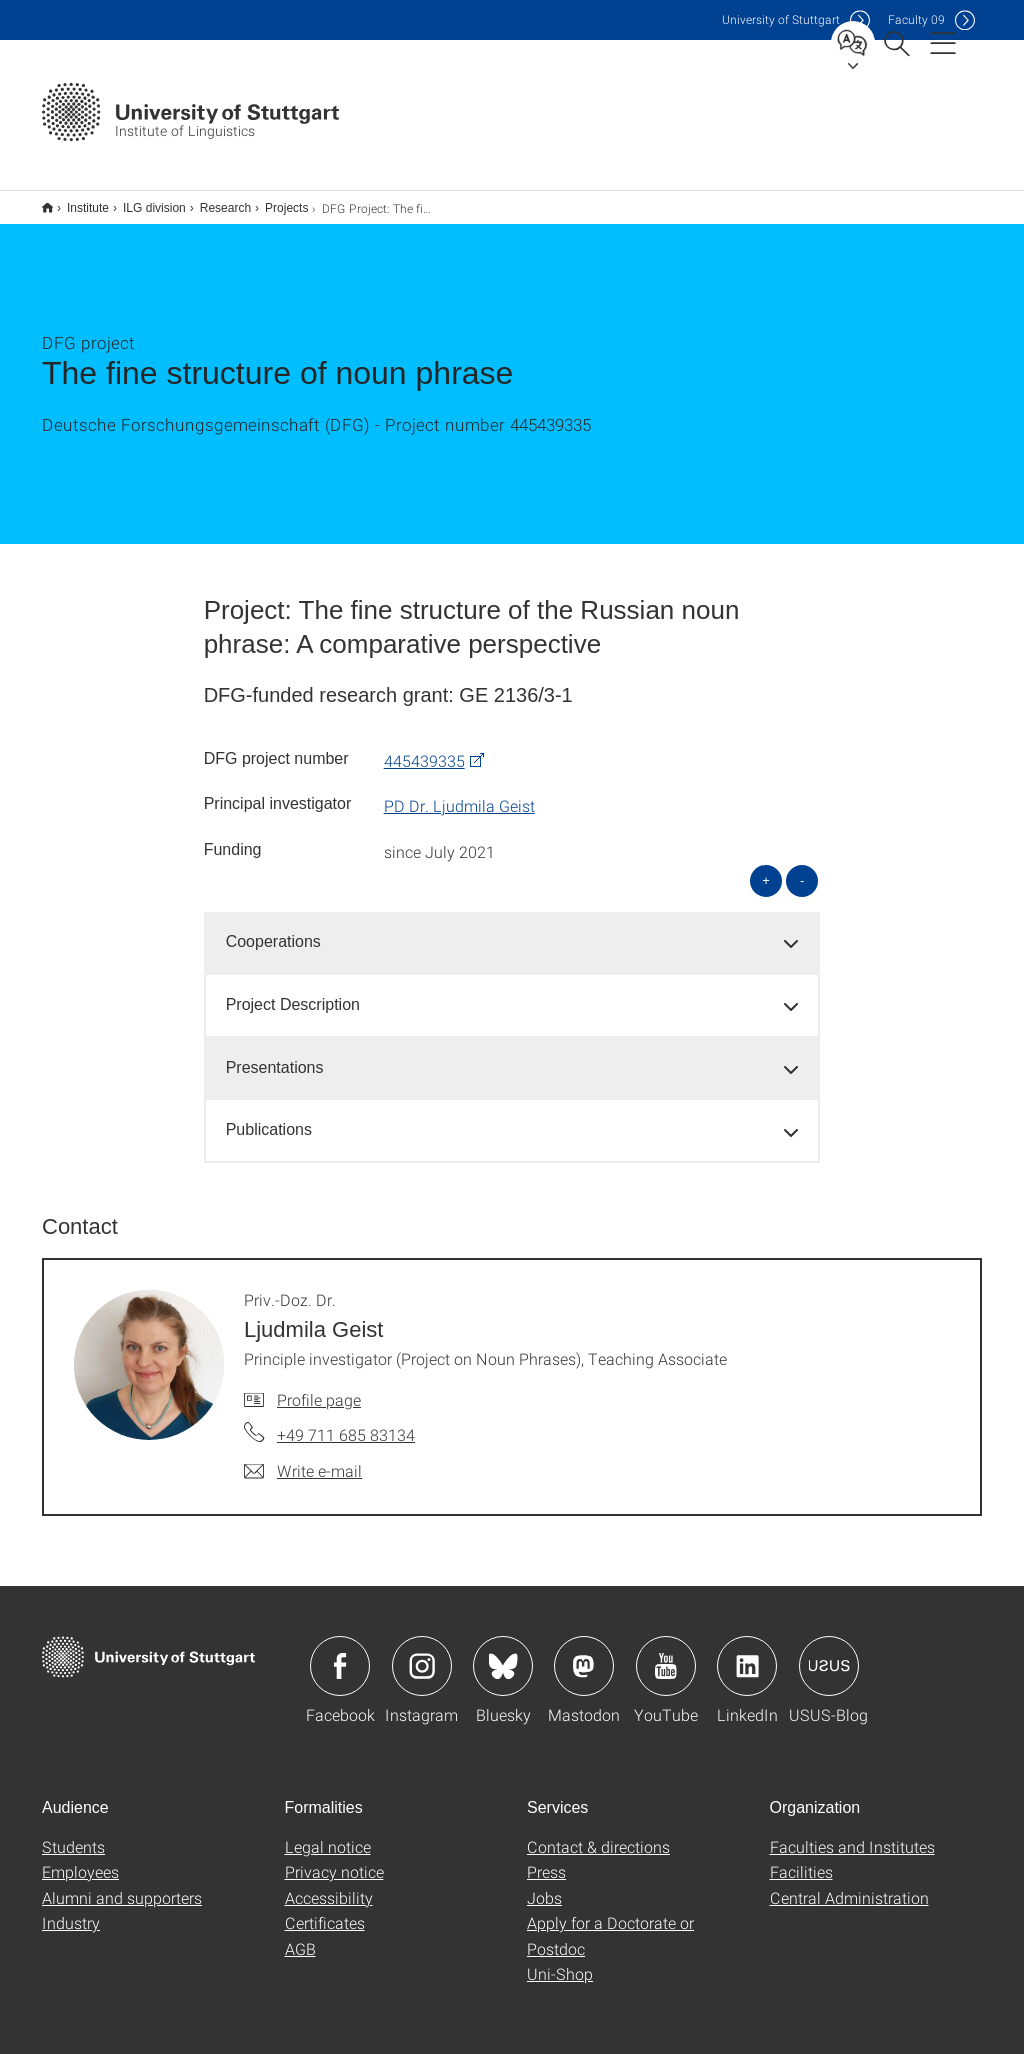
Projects (275, 201)
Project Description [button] (293, 991)
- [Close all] (802, 867)
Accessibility (329, 1884)
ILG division (143, 201)
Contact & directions (598, 1833)
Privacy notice (334, 1858)
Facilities (801, 1858)
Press (546, 1858)
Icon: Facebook (340, 1653)
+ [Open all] (766, 867)
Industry (71, 1909)
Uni (781, 19)
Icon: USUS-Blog (829, 1653)
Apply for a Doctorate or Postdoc (610, 1922)
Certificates (325, 1909)
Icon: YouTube (666, 1653)
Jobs (544, 1884)
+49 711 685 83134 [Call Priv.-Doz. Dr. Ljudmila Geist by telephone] (346, 1421)
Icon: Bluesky (503, 1653)
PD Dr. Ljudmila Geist (459, 792)
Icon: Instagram (422, 1653)
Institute (77, 201)
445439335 (424, 747)
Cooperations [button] (273, 928)
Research (214, 201)
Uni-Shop (560, 1960)
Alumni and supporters (122, 1884)
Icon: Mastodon (584, 1653)
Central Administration (849, 1884)
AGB (300, 1935)
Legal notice (328, 1833)
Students (73, 1833)
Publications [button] (269, 1116)
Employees (80, 1858)
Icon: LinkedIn (747, 1653)
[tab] (512, 929)
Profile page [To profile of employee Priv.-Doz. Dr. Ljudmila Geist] (319, 1386)
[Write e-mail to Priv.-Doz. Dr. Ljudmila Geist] (303, 1458)
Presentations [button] (275, 1054)
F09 (916, 19)
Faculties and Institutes (852, 1833)
